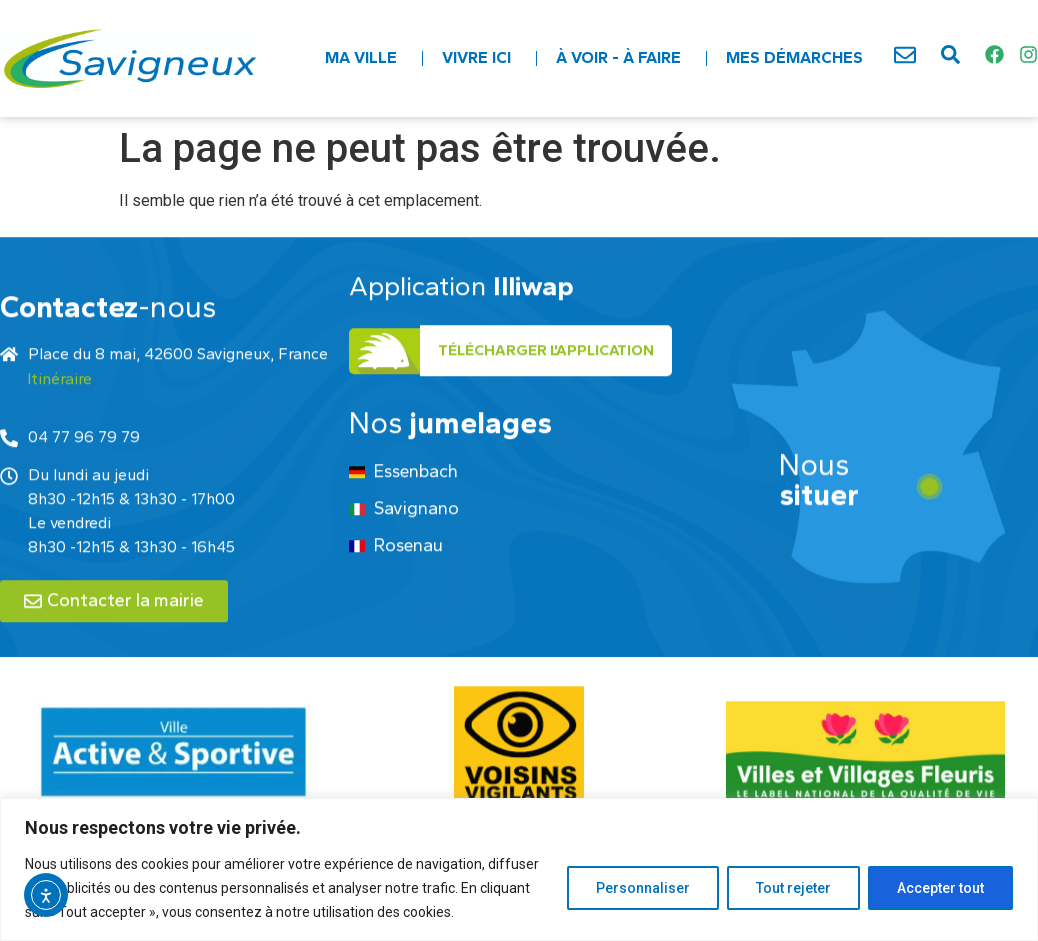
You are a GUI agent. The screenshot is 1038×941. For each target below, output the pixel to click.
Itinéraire (59, 433)
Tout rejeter (793, 888)
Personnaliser (643, 888)
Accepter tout (940, 888)
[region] (519, 869)
